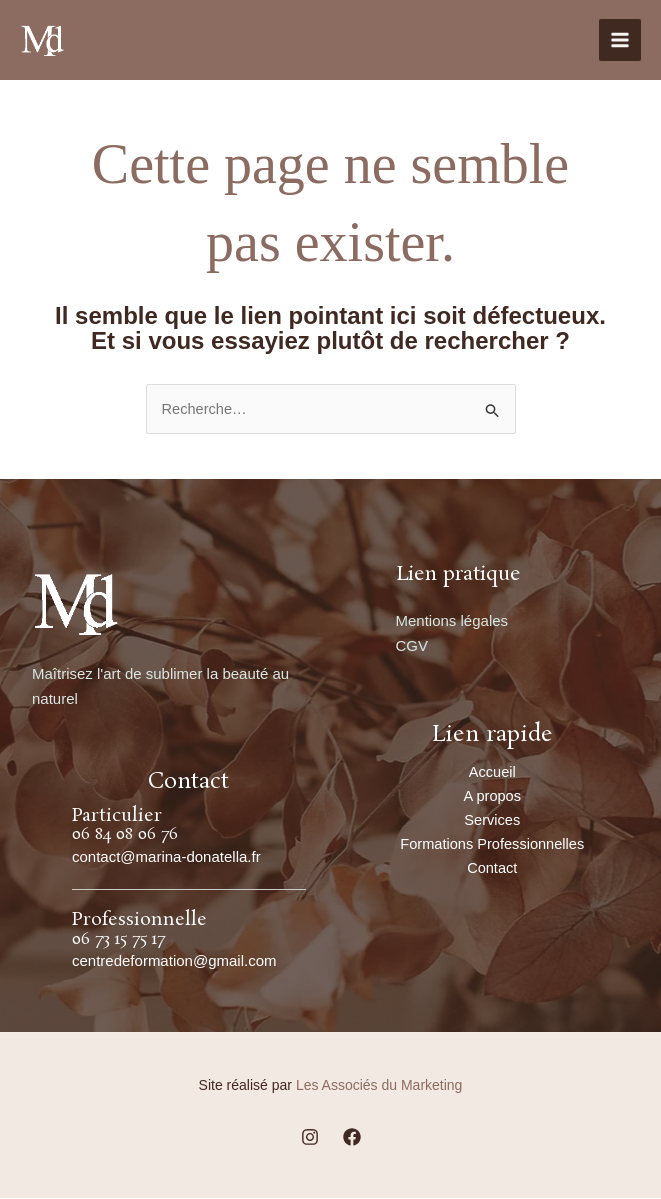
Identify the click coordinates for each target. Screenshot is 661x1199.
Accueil (492, 772)
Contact (492, 871)
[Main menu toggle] (620, 40)
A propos (492, 796)
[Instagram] (310, 1137)
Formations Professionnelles (492, 846)
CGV (412, 645)
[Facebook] (352, 1137)
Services (492, 821)
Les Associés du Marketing (379, 1086)
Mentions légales (452, 621)
